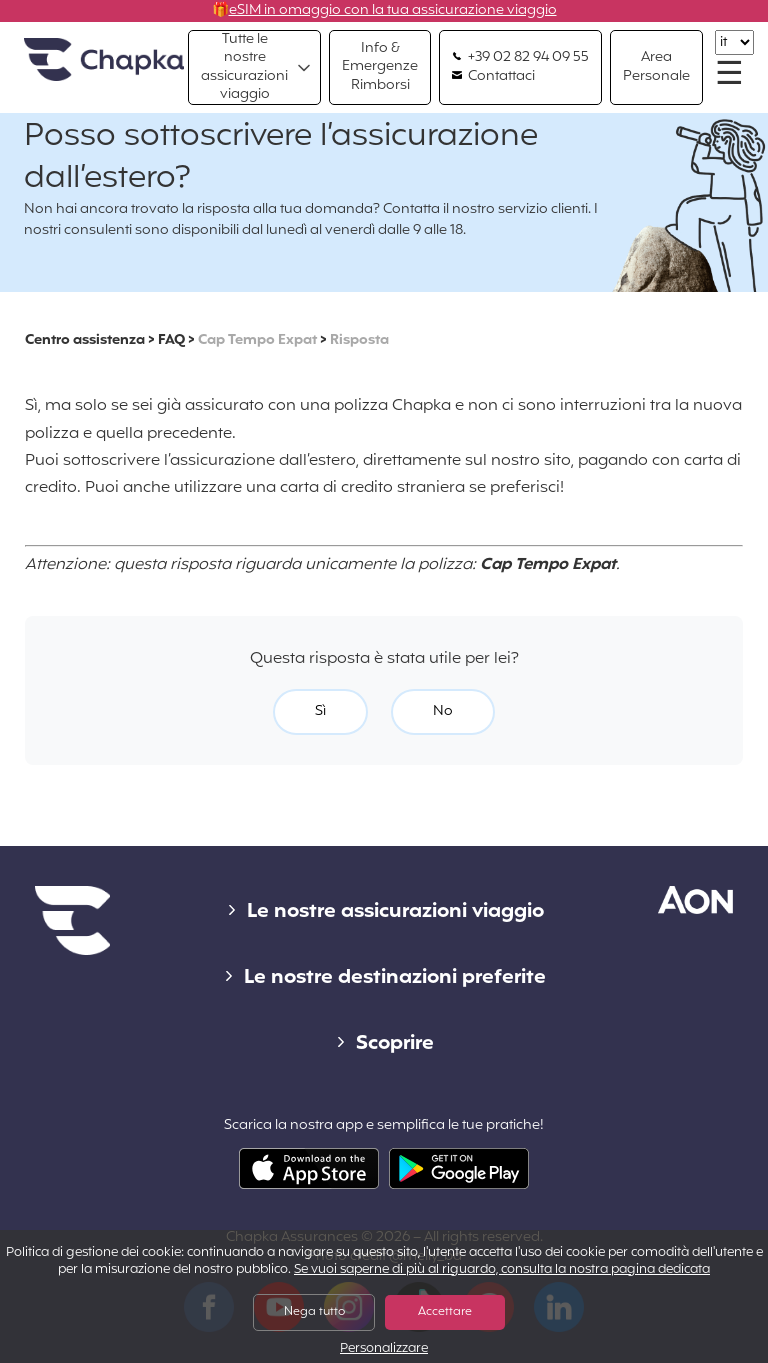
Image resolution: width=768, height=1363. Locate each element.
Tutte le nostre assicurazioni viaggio (244, 67)
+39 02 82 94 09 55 (520, 58)
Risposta (359, 340)
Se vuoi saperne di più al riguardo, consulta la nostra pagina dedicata (502, 1270)
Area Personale (656, 66)
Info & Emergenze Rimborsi (380, 66)
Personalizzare (384, 1349)
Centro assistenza (85, 340)
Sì (320, 711)
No (443, 711)
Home (104, 60)
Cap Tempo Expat (257, 340)
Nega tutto (314, 1312)
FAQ (171, 340)
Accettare (445, 1312)
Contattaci (493, 77)
